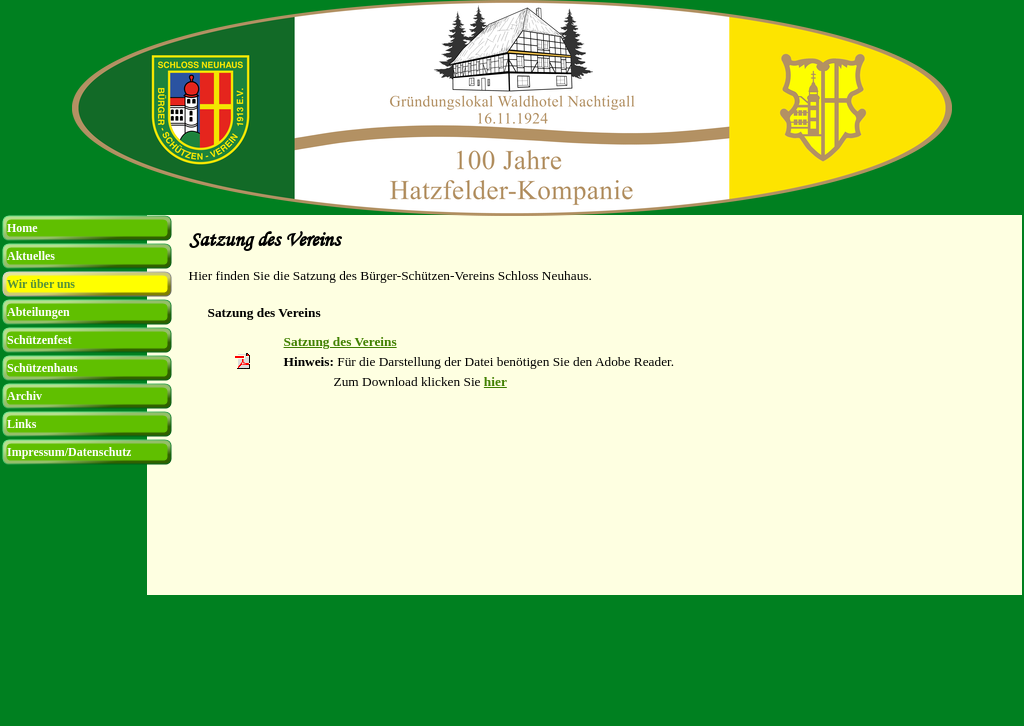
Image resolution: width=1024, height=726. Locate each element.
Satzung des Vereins (340, 341)
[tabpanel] (600, 276)
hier (495, 381)
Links (21, 424)
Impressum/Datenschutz (69, 452)
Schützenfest (39, 340)
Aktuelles (31, 256)
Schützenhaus (42, 368)
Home (22, 228)
